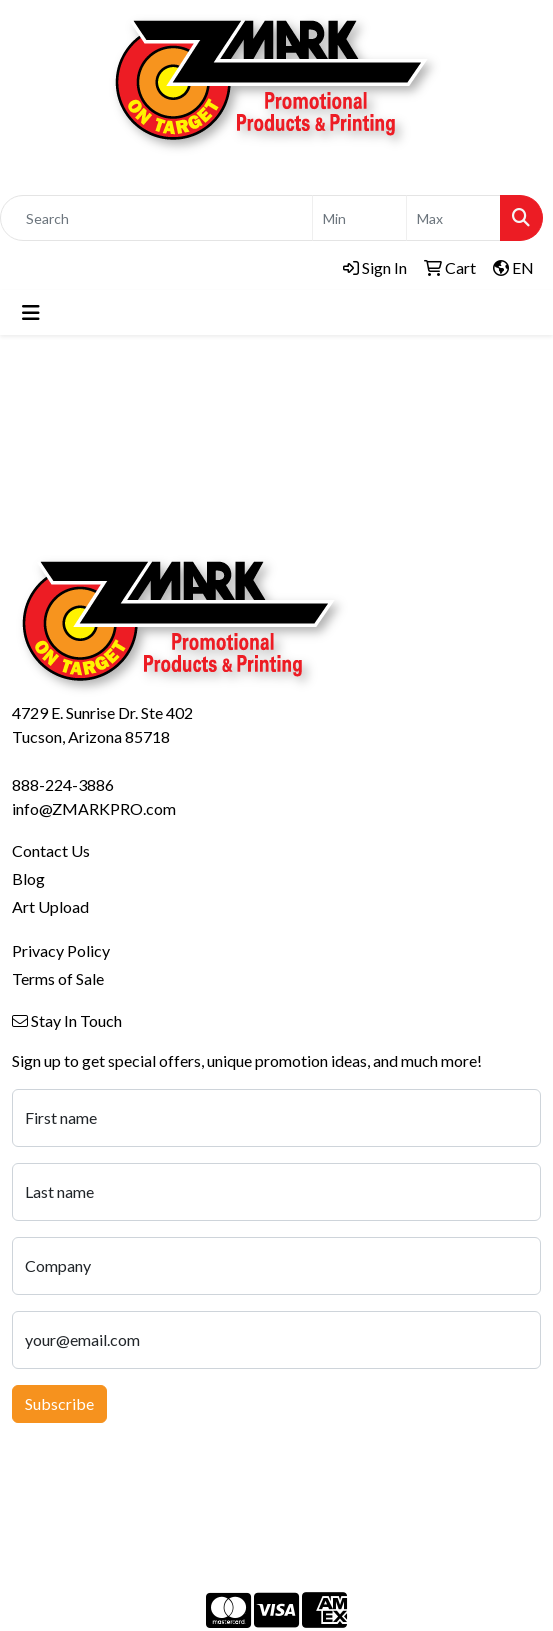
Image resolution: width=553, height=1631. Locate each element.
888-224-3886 (63, 784)
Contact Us (51, 850)
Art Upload (50, 906)
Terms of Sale (58, 978)
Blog (28, 878)
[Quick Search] (156, 218)
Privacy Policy (61, 950)
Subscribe (59, 1403)
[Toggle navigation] (31, 312)
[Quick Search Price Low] (359, 218)
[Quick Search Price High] (453, 218)
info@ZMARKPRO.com (94, 808)
